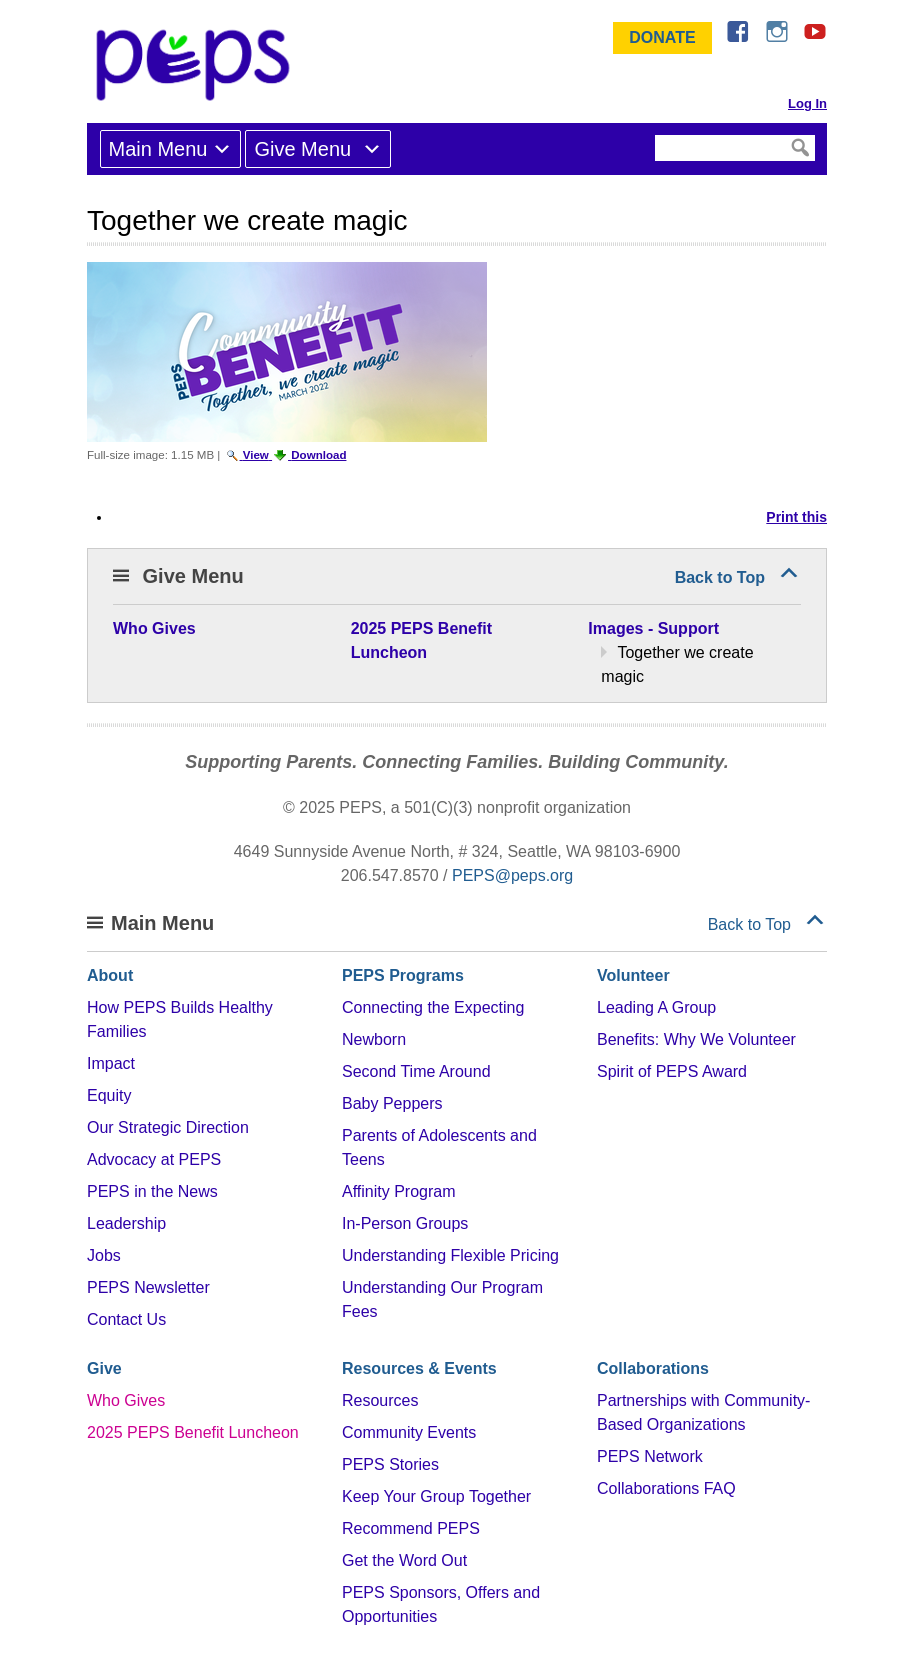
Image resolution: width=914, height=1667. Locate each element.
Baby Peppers (392, 1103)
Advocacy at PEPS (154, 1159)
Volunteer (633, 975)
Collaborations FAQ (666, 1488)
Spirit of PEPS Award (672, 1071)
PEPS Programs (403, 975)
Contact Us (126, 1319)
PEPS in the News (152, 1191)
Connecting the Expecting (433, 1007)
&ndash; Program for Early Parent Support (197, 65)
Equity (109, 1095)
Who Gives (126, 1400)
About (110, 975)
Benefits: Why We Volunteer (696, 1039)
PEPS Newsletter (148, 1287)
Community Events (409, 1432)
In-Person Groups (405, 1223)
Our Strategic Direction (168, 1127)
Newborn (374, 1039)
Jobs (104, 1255)
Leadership (126, 1223)
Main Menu (158, 149)
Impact (111, 1063)
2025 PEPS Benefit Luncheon (193, 1432)
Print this (796, 517)
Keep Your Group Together (436, 1496)
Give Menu (305, 149)
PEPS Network (650, 1456)
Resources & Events (419, 1368)
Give (104, 1368)
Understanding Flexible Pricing (450, 1255)
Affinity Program (399, 1191)
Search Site (653, 134)
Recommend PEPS (411, 1528)
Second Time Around (416, 1071)
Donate (662, 37)
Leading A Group (656, 1007)
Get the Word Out (404, 1560)
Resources (380, 1400)
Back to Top (720, 577)
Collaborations (653, 1368)
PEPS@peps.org (512, 875)
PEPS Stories (390, 1464)
